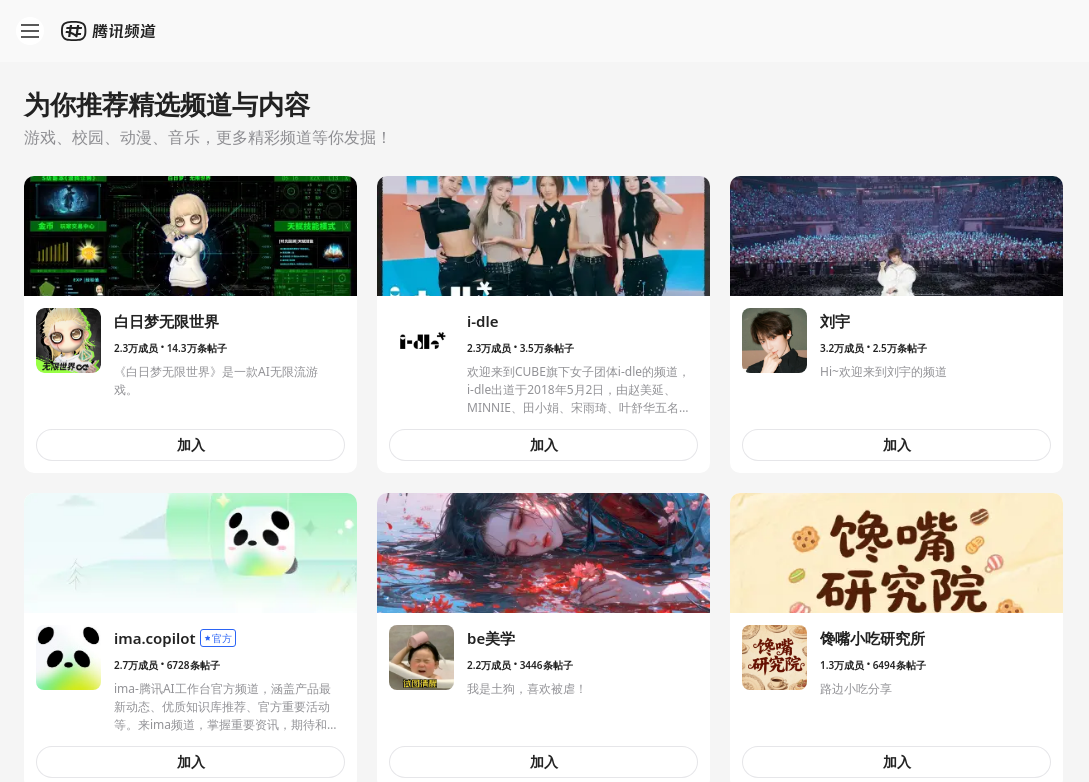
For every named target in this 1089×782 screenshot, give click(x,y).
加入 (191, 444)
